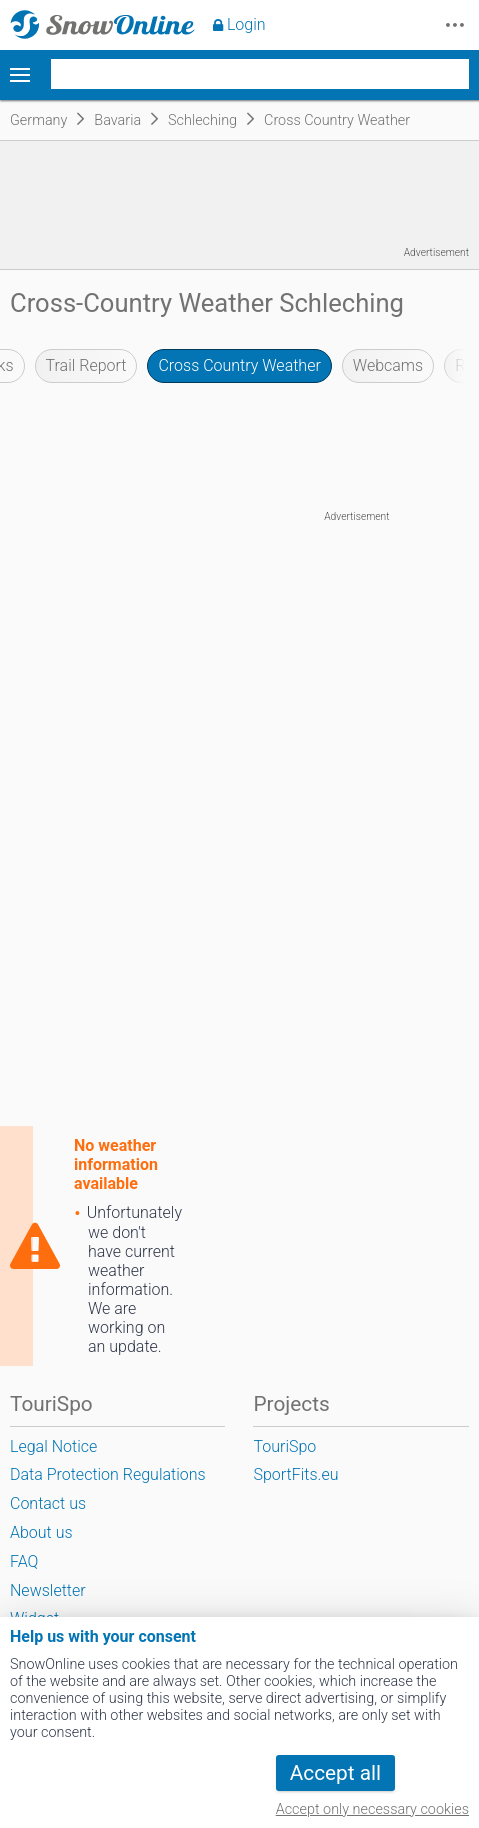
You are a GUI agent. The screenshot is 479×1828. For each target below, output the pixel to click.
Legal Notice (53, 1446)
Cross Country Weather (239, 365)
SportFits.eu (295, 1474)
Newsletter (48, 1590)
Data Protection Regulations (108, 1474)
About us (41, 1532)
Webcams (388, 365)
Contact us (48, 1503)
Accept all (335, 1773)
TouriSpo (284, 1446)
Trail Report (86, 365)
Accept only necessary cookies (372, 1809)
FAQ (24, 1561)
